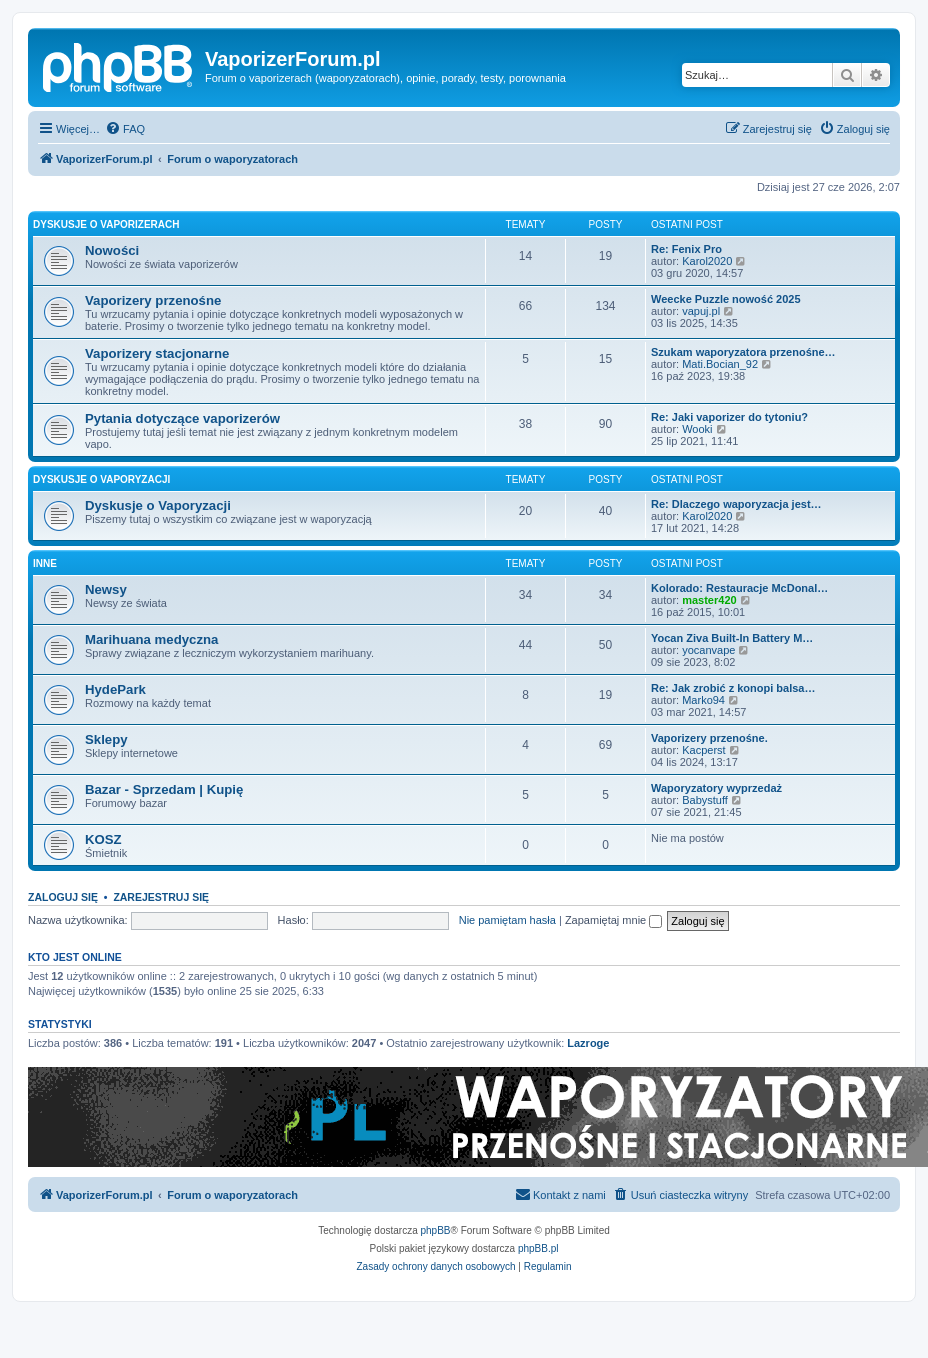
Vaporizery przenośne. (709, 738)
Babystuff (705, 800)
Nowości (112, 250)
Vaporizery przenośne (153, 300)
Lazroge (588, 1043)
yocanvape (708, 650)
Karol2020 (707, 261)
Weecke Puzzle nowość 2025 (726, 299)
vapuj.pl (701, 311)
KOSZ (103, 839)
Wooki (697, 429)
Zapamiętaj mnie (613, 920)
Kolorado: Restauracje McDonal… (739, 588)
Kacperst (703, 750)
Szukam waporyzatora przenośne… (743, 352)
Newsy (106, 589)
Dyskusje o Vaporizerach (106, 224)
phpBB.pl (538, 1248)
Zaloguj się (63, 897)
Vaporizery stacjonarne (157, 353)
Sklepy (106, 739)
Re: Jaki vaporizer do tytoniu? (729, 417)
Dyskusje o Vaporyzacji (101, 479)
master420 (709, 600)
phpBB (436, 1230)
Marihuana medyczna (151, 639)
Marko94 (703, 700)
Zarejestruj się (161, 897)
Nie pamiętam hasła (507, 920)
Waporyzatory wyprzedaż (716, 788)
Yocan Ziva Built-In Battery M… (732, 638)
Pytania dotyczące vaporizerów (182, 418)
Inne (45, 563)
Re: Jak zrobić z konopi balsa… (733, 688)
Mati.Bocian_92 (720, 364)
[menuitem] (125, 129)
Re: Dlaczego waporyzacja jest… (736, 504)
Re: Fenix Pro (686, 249)
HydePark (115, 689)
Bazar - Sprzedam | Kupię (164, 789)
